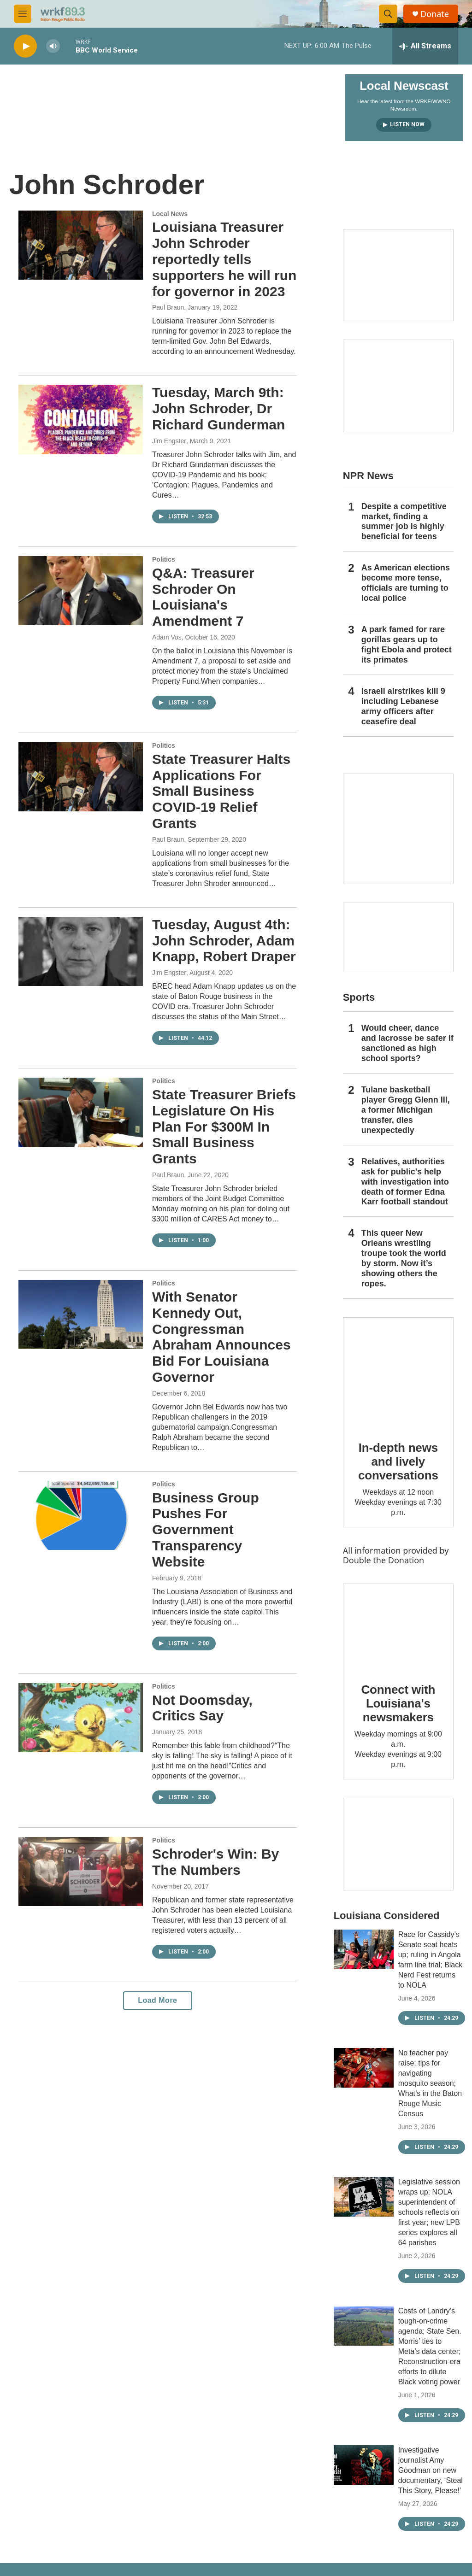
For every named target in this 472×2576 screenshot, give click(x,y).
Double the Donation (384, 1560)
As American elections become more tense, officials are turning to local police (405, 583)
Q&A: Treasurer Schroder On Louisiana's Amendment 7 (203, 596)
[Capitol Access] (398, 275)
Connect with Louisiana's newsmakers (398, 1703)
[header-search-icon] (388, 14)
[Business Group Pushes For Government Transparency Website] (80, 1515)
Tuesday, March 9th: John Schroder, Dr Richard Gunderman (218, 408)
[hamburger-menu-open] (22, 14)
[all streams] (425, 46)
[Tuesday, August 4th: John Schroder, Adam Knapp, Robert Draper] (80, 951)
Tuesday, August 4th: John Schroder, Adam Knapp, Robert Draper (224, 940)
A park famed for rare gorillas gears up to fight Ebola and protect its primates (406, 644)
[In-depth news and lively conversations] (398, 1372)
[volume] (53, 46)
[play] (25, 46)
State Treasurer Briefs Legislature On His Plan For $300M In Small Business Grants (224, 1126)
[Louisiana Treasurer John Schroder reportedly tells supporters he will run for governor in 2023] (80, 245)
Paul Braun (168, 307)
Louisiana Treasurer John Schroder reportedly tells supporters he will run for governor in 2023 (224, 259)
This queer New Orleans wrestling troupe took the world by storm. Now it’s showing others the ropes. (403, 1258)
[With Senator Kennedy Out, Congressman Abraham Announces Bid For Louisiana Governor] (80, 1314)
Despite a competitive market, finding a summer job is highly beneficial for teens (404, 521)
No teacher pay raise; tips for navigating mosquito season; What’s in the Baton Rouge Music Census (430, 2083)
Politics (163, 559)
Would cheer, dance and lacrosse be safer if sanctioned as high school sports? (407, 1043)
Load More (157, 2000)
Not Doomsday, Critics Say (202, 1708)
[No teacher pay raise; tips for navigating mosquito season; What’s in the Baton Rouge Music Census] (364, 2068)
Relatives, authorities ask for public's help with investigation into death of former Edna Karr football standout (405, 1182)
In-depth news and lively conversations (398, 1461)
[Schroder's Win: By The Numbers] (80, 1871)
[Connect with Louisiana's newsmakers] (398, 1627)
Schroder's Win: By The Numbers (215, 1862)
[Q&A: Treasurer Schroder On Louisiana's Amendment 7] (80, 590)
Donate (434, 14)
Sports (359, 997)
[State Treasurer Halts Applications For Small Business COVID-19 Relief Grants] (80, 776)
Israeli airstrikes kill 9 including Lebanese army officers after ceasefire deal (403, 706)
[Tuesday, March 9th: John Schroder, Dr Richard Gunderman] (80, 419)
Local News (170, 213)
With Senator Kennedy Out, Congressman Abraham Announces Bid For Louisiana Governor (221, 1337)
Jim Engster (169, 441)
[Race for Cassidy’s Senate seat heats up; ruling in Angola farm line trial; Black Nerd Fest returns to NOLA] (364, 1949)
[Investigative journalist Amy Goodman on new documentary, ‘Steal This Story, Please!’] (364, 2465)
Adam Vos (167, 637)
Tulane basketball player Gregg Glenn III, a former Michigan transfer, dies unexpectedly (405, 1110)
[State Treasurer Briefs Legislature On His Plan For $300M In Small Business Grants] (80, 1112)
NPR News (368, 475)
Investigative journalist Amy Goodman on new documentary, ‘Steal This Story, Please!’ (430, 2470)
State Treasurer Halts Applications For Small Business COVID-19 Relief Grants (221, 791)
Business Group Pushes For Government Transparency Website (205, 1529)
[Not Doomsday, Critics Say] (80, 1717)
